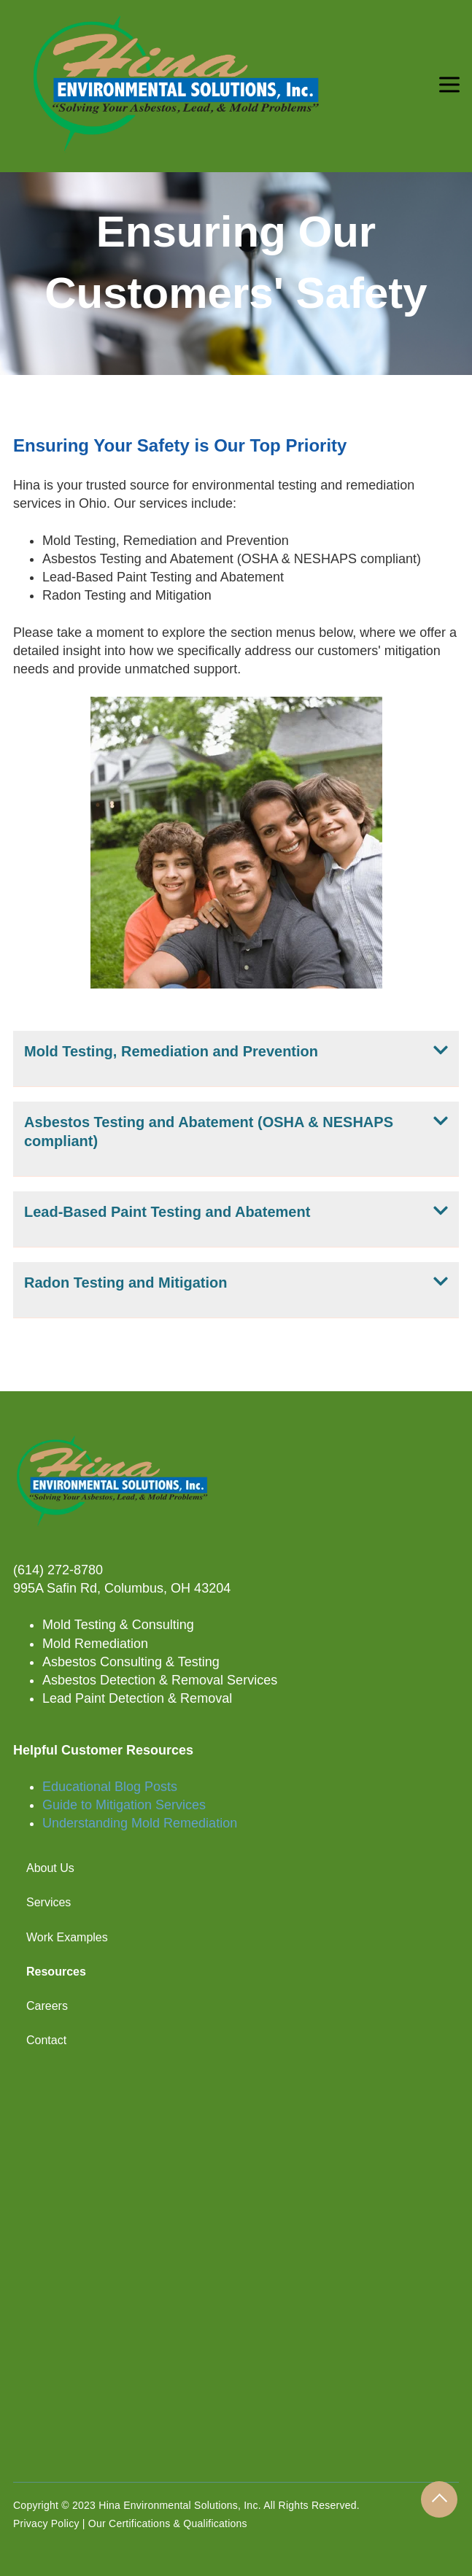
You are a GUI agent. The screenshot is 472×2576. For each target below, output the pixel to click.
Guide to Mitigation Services (124, 1805)
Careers (47, 2006)
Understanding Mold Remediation (139, 1823)
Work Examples (67, 1937)
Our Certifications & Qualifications (167, 2523)
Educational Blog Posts (109, 1786)
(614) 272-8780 (58, 1570)
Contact (46, 2040)
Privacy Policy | (50, 2523)
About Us (50, 1868)
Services (48, 1902)
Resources (56, 1971)
